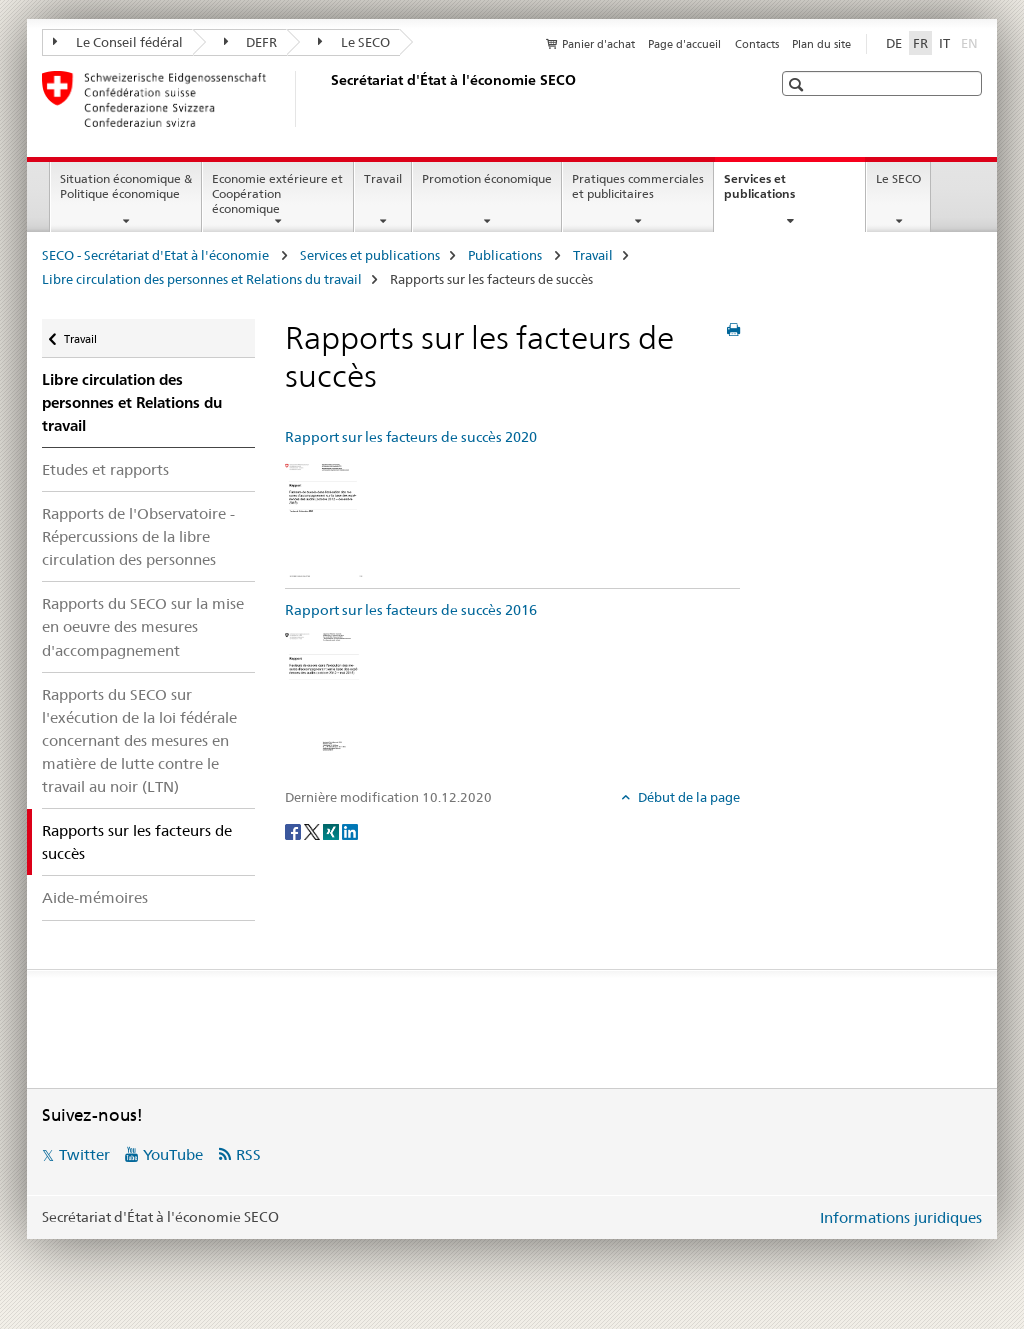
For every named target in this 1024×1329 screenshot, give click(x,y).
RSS (248, 1154)
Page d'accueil (684, 44)
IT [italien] (944, 43)
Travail (383, 178)
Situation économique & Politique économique (126, 186)
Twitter (84, 1154)
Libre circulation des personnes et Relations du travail (202, 279)
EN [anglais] (971, 42)
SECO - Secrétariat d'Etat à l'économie (157, 255)
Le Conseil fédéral (118, 42)
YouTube (173, 1154)
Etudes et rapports (105, 469)
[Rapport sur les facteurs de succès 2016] (324, 693)
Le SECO (354, 42)
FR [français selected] (920, 43)
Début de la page (687, 797)
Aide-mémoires (95, 897)
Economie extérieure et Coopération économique (277, 193)
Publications (506, 255)
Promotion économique (487, 178)
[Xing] (332, 830)
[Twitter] (313, 830)
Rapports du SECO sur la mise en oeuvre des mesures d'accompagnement (143, 626)
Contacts (757, 44)
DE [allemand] (894, 43)
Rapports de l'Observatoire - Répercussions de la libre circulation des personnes (138, 536)
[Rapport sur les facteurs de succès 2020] (324, 518)
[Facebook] (294, 830)
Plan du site (821, 44)
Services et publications (781, 193)
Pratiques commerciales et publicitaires (638, 186)
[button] (798, 84)
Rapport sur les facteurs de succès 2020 (411, 437)
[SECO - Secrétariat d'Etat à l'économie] (327, 99)
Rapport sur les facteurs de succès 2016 (411, 610)
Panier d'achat (598, 44)
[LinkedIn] (350, 830)
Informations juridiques (901, 1217)
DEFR (251, 42)
